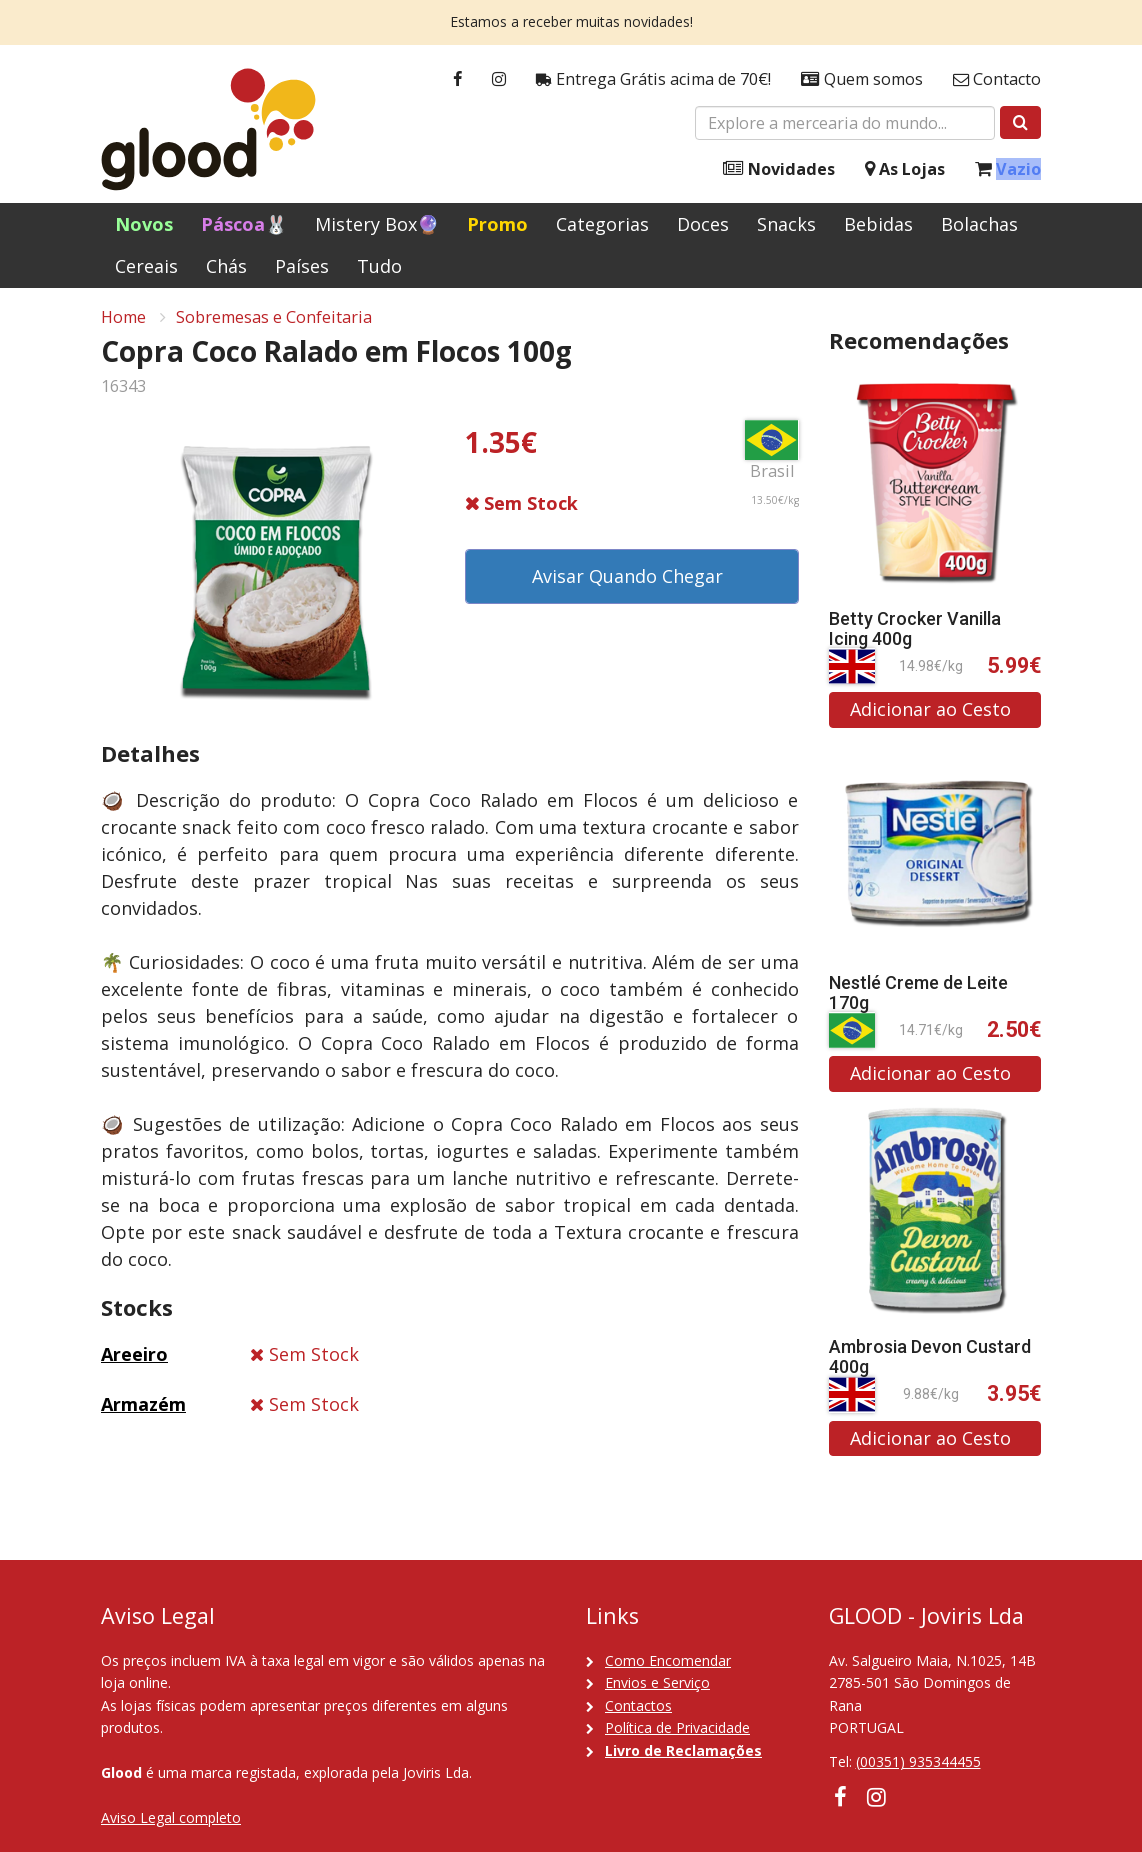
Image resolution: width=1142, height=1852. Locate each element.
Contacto (997, 79)
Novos (144, 224)
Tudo (379, 266)
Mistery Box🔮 (377, 224)
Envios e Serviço (657, 1682)
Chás (226, 266)
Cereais (146, 266)
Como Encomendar (668, 1660)
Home (123, 321)
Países (302, 266)
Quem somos (862, 79)
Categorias (602, 224)
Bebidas (878, 224)
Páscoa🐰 (244, 224)
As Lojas (905, 169)
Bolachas (979, 224)
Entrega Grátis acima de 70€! (653, 79)
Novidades (779, 169)
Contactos (638, 1705)
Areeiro (134, 1358)
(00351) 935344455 (918, 1761)
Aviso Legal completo (171, 1817)
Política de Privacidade (677, 1727)
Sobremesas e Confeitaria (274, 321)
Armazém (143, 1408)
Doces (703, 224)
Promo (497, 224)
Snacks (786, 224)
